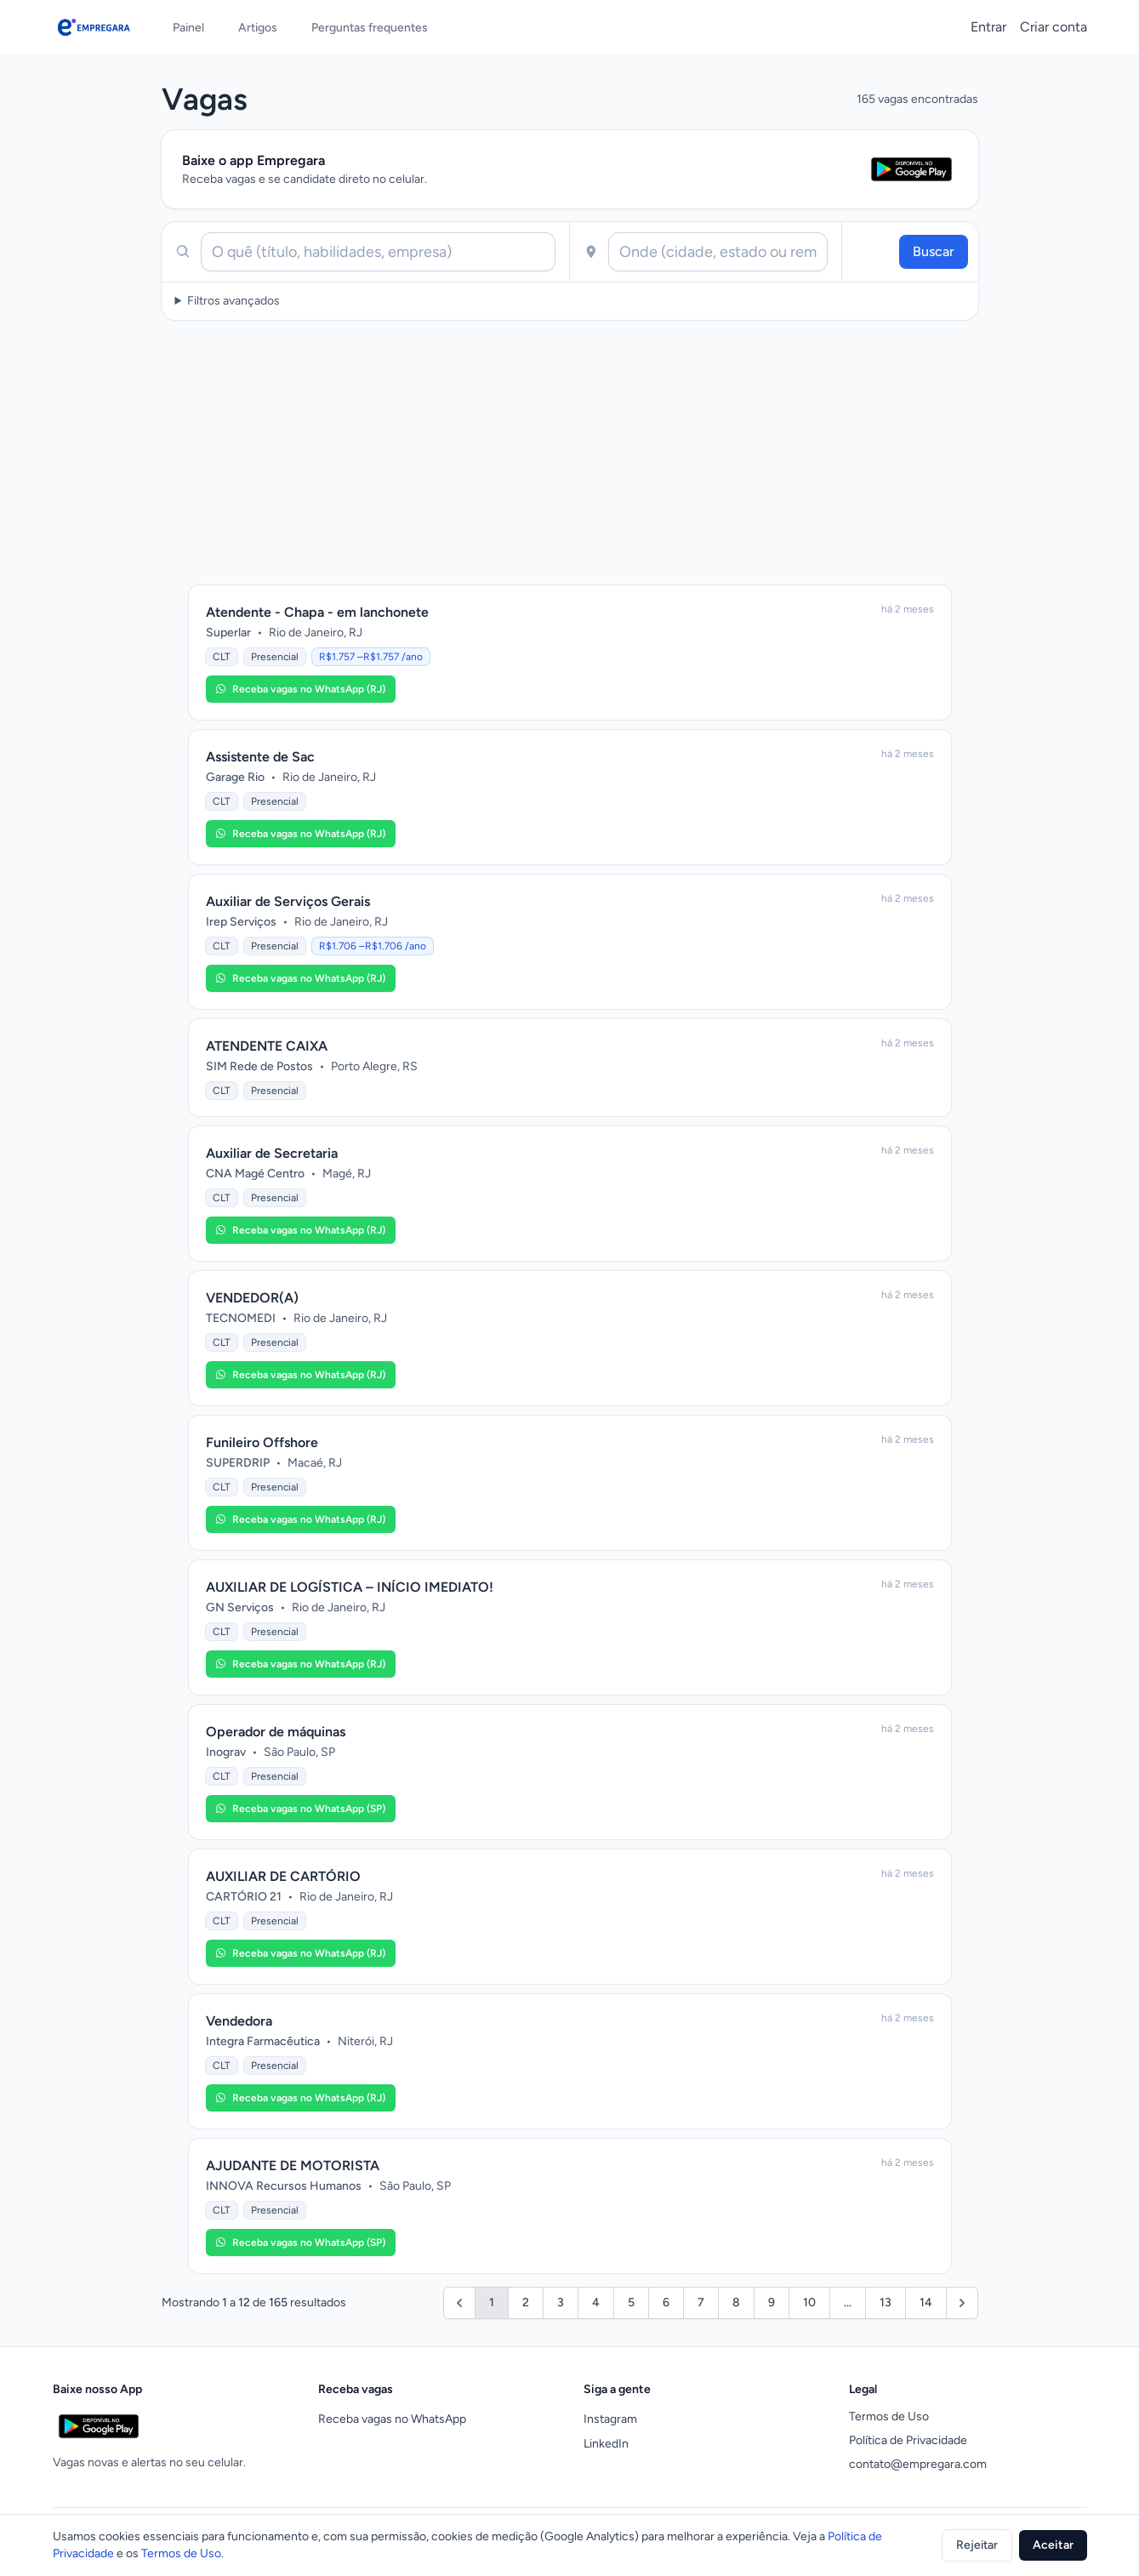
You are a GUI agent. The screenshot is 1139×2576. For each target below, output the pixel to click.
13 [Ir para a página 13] (885, 2302)
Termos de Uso (889, 2416)
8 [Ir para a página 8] (736, 2302)
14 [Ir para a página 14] (926, 2302)
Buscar (933, 251)
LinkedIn (606, 2443)
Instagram (610, 2419)
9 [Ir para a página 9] (771, 2302)
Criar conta (1053, 27)
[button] (301, 689)
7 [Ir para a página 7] (701, 2302)
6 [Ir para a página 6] (666, 2302)
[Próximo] (962, 2303)
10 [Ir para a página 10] (809, 2302)
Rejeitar (977, 2545)
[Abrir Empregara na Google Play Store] (911, 169)
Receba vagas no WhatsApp (392, 2419)
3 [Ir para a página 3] (560, 2302)
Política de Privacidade (908, 2440)
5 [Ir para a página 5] (631, 2302)
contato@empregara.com (918, 2464)
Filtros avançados (233, 301)
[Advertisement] (570, 452)
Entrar (988, 27)
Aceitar (1053, 2545)
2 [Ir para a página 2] (525, 2302)
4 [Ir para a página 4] (596, 2302)
